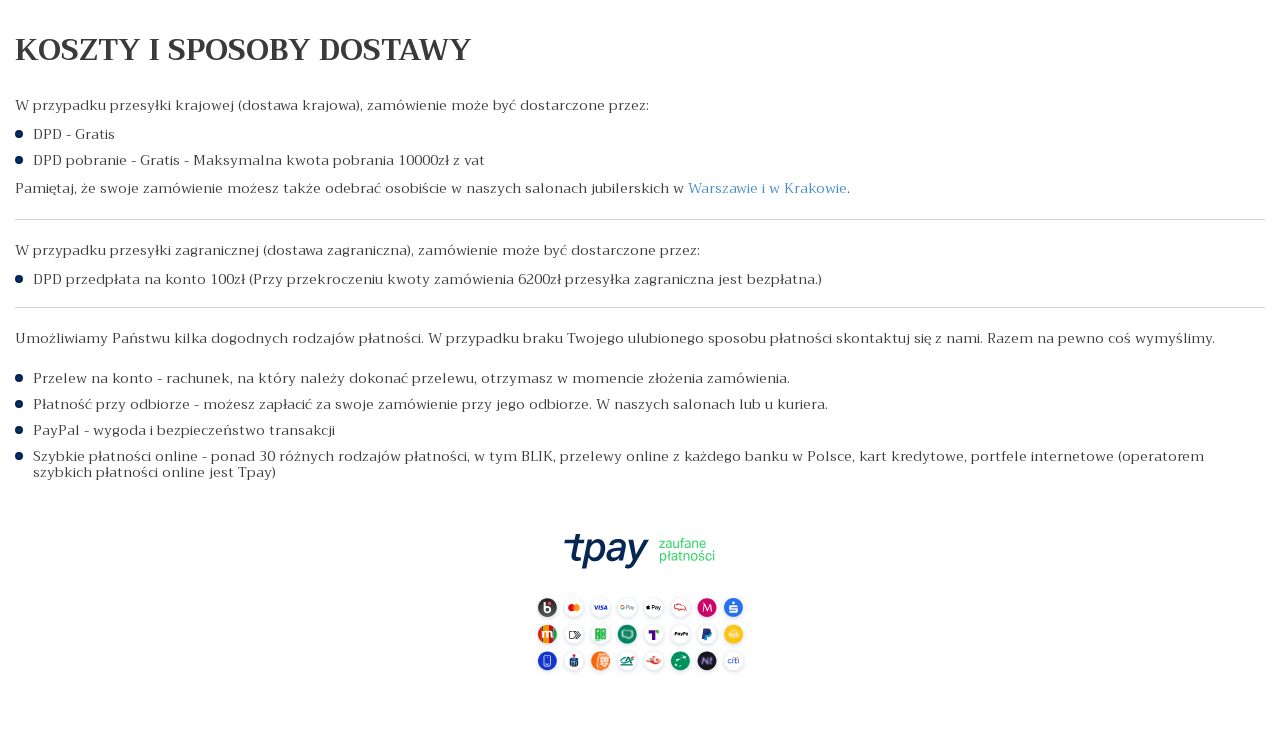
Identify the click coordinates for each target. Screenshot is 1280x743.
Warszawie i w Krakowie (767, 188)
